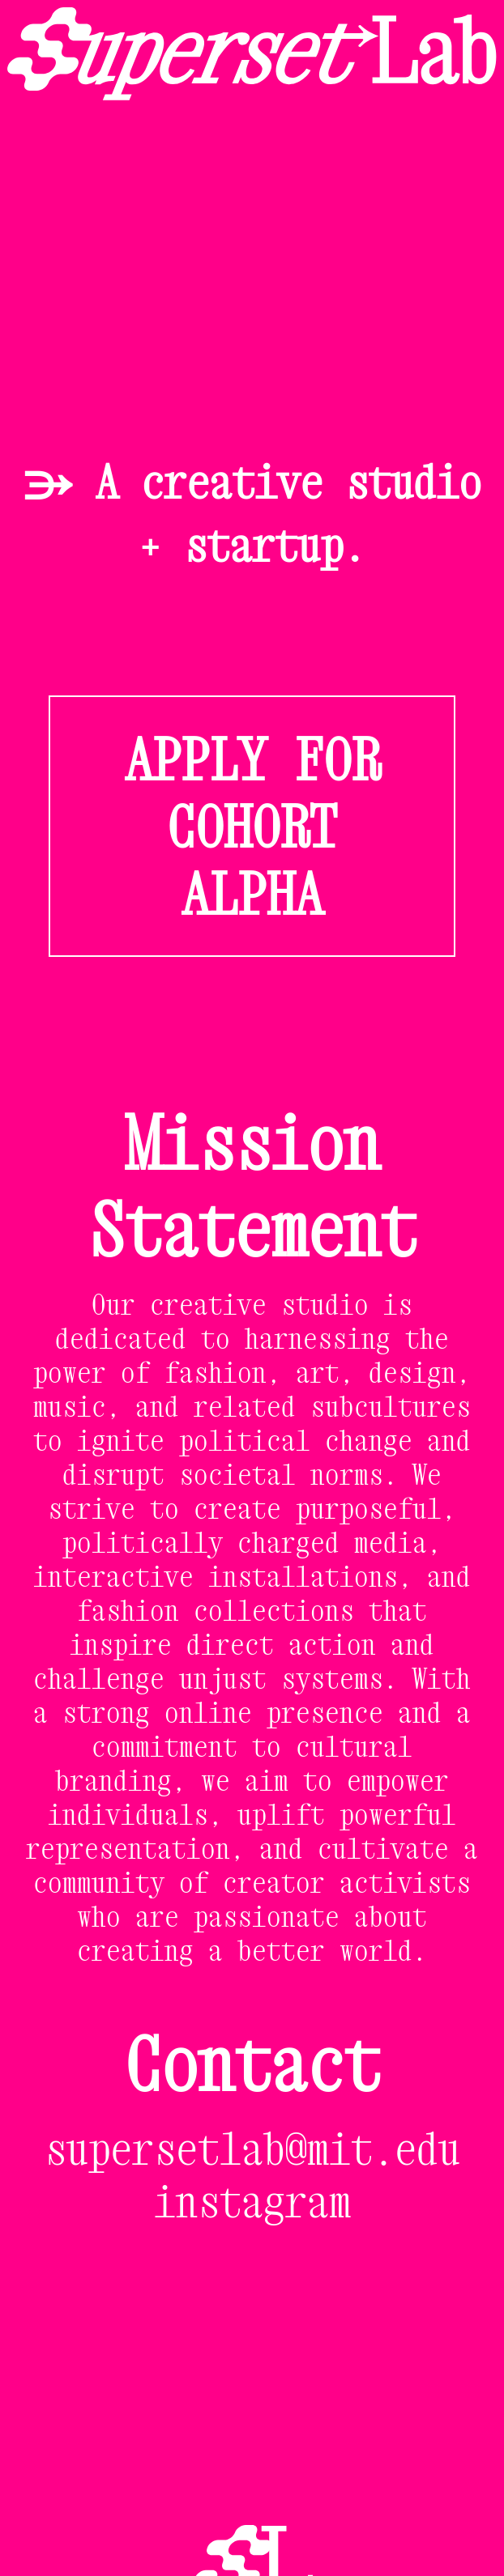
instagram (252, 2200)
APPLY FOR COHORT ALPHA (252, 826)
